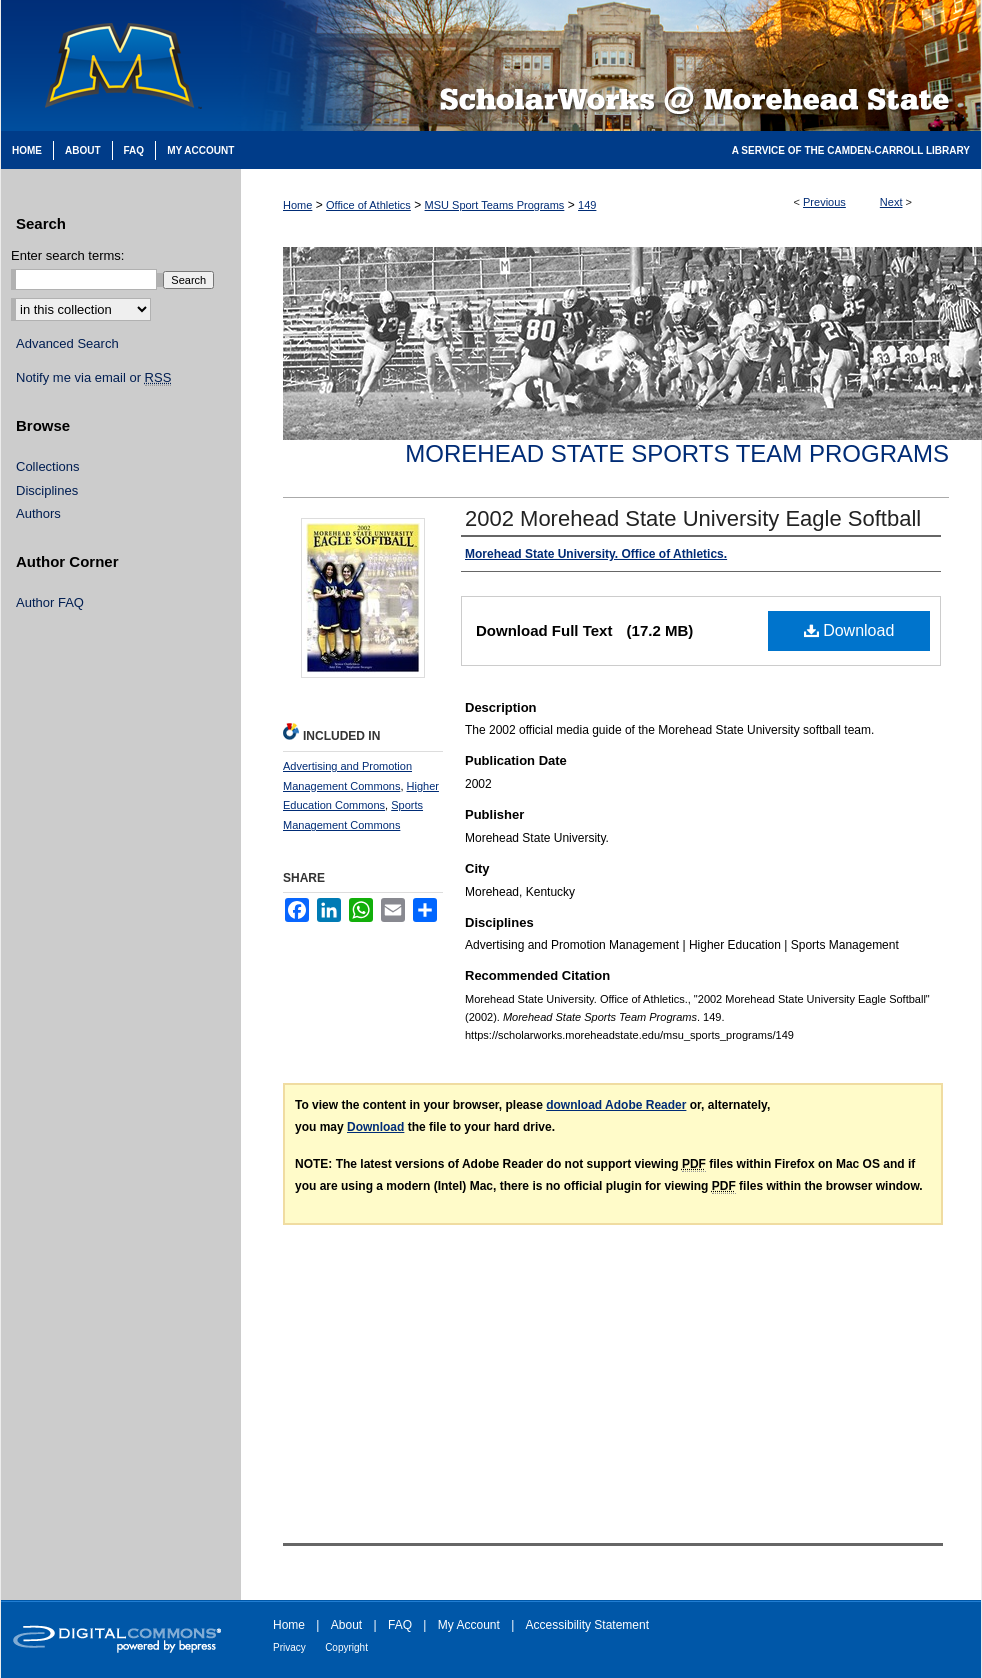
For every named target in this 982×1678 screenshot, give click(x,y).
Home (297, 205)
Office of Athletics (368, 205)
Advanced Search (67, 343)
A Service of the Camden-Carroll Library (851, 150)
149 (587, 205)
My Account (469, 1625)
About (346, 1625)
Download (849, 630)
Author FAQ (50, 602)
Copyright (346, 1647)
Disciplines (47, 490)
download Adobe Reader (616, 1105)
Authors (38, 513)
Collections (48, 466)
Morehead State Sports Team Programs (677, 453)
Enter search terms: (67, 255)
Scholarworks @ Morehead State (611, 65)
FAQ (400, 1625)
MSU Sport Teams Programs (495, 205)
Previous (824, 202)
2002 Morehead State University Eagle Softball (693, 518)
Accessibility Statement (587, 1625)
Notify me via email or (93, 378)
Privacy (289, 1647)
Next (891, 202)
